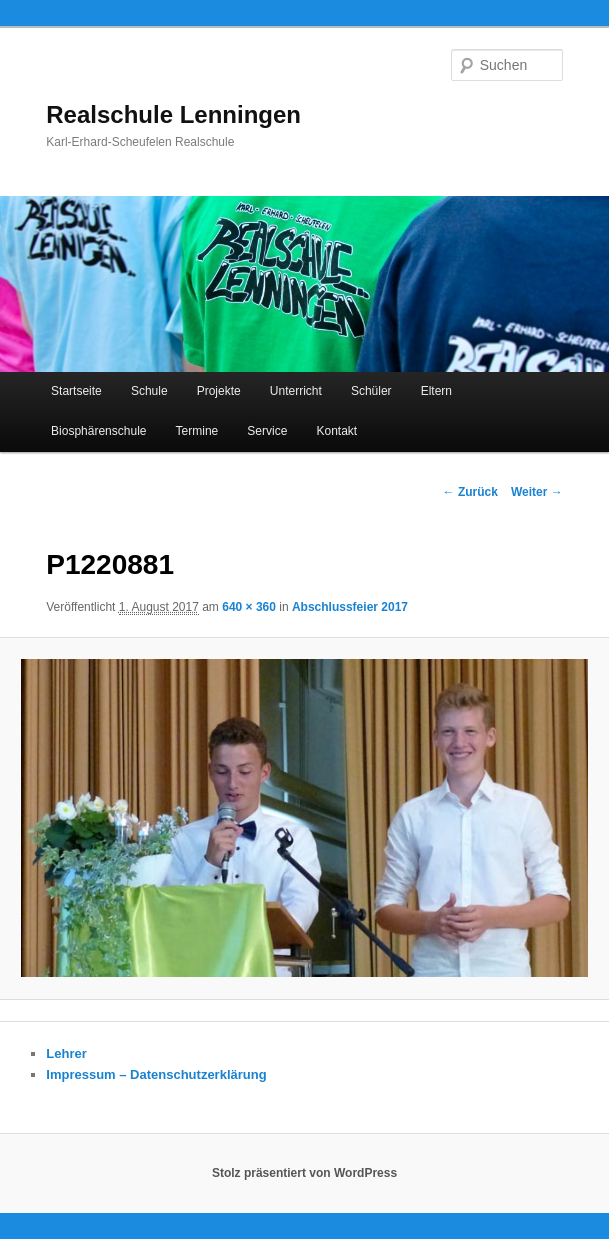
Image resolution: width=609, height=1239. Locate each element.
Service (267, 431)
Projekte (219, 391)
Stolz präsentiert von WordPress (304, 1173)
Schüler (371, 391)
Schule (149, 391)
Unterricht (296, 391)
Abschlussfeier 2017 (350, 607)
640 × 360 (249, 607)
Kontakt (336, 431)
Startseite (76, 391)
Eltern (436, 391)
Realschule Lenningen (173, 114)
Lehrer (66, 1053)
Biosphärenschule (98, 431)
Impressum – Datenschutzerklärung (156, 1074)
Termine (197, 431)
